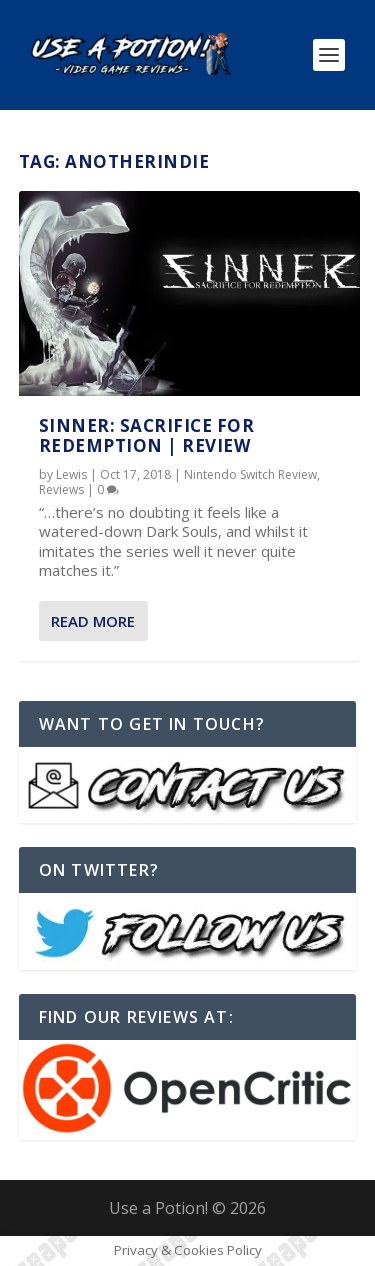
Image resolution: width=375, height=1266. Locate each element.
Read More (93, 621)
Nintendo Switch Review (250, 474)
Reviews (61, 489)
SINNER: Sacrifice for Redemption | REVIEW (147, 435)
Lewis (71, 474)
